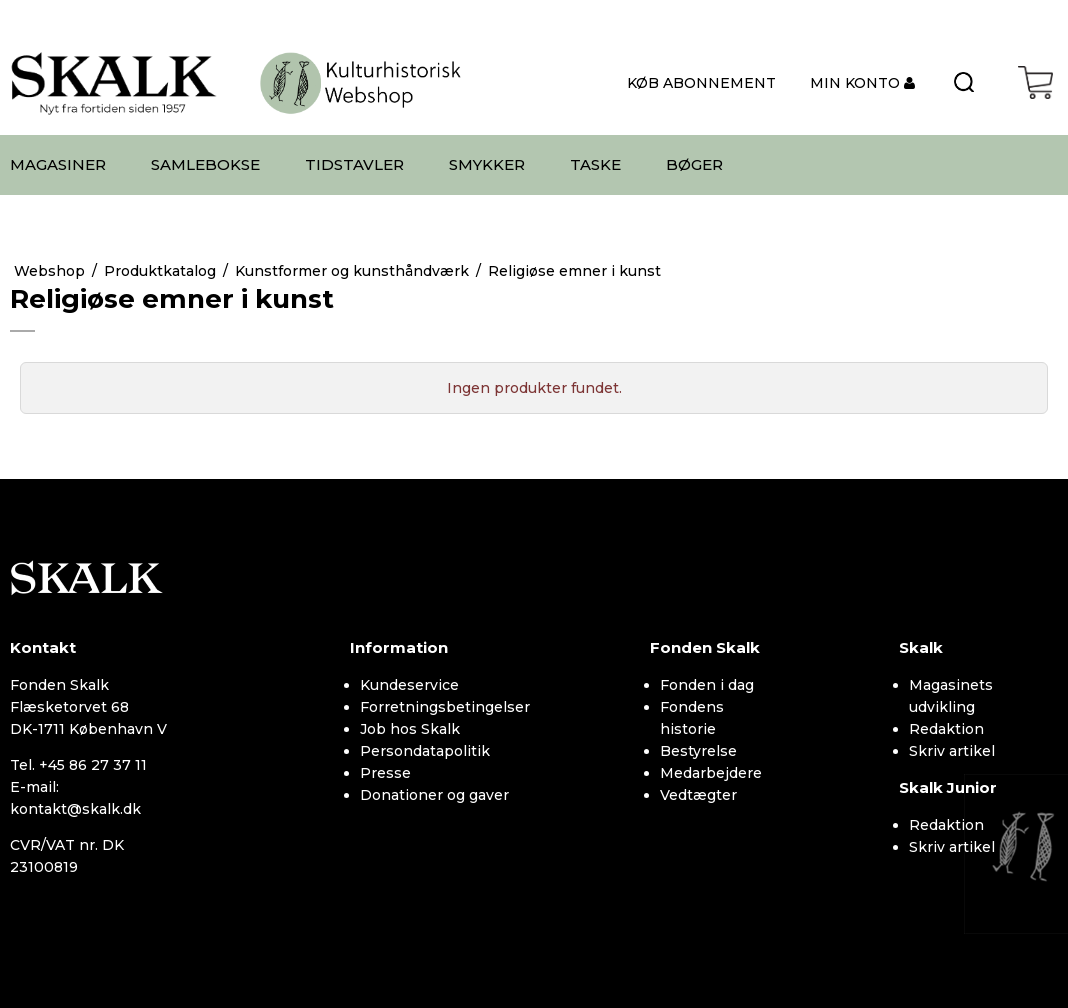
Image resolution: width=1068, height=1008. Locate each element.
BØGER (694, 164)
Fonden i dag (707, 685)
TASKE (595, 164)
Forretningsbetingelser (445, 707)
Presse (385, 773)
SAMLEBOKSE (205, 164)
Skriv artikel (952, 751)
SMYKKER (487, 164)
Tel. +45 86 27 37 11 (78, 765)
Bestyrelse (698, 751)
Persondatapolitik (425, 751)
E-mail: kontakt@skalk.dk (75, 798)
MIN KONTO (857, 83)
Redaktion (946, 729)
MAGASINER (58, 164)
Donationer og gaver (434, 795)
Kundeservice (409, 685)
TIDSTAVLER (354, 164)
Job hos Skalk (410, 729)
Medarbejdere (711, 773)
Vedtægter (698, 795)
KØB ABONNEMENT (701, 83)
